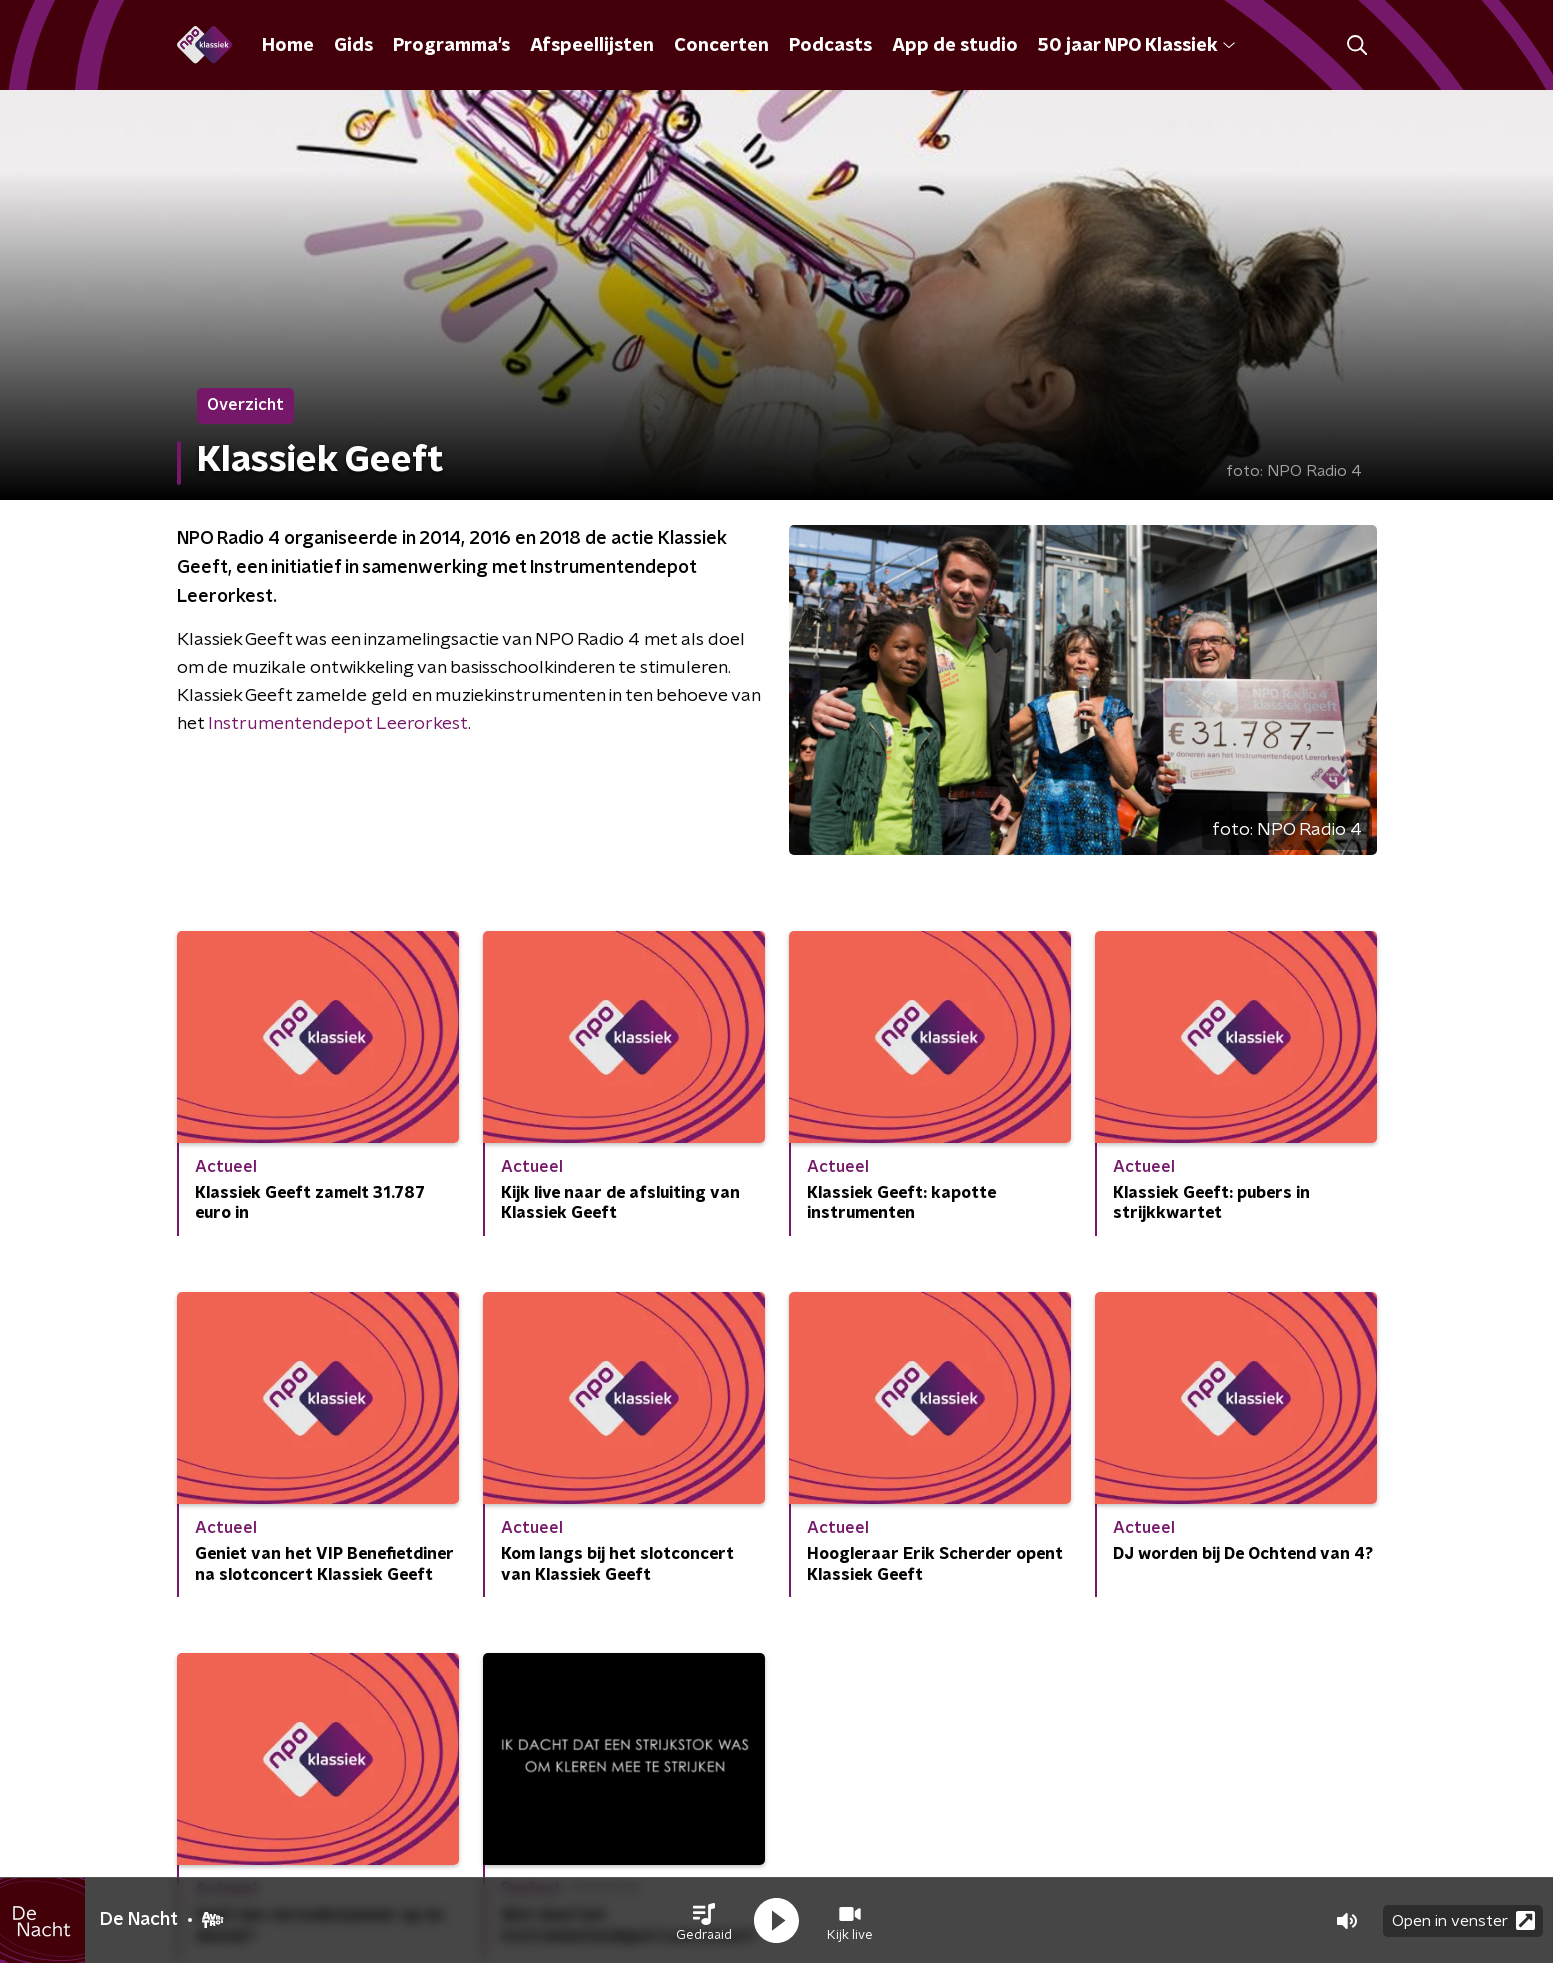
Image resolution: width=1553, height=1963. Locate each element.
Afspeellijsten (592, 46)
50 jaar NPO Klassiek (1136, 46)
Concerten (721, 46)
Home (288, 46)
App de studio (955, 46)
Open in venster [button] (1463, 1920)
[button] (704, 1921)
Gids (353, 46)
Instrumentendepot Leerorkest (338, 724)
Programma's (451, 46)
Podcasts (830, 46)
